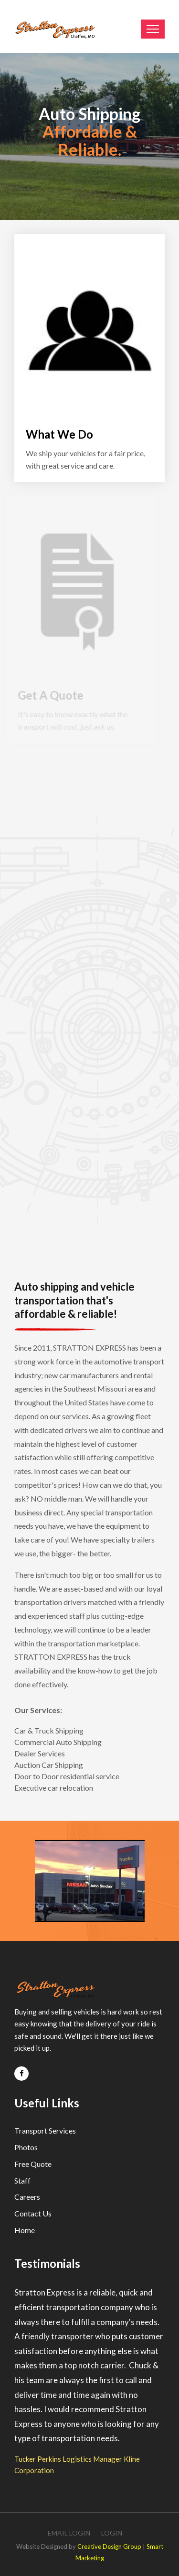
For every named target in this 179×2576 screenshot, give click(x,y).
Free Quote (33, 2163)
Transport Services (45, 2130)
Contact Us (33, 2213)
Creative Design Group (109, 2546)
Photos (26, 2147)
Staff (22, 2180)
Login (111, 2533)
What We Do (59, 434)
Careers (27, 2196)
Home (24, 2230)
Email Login (69, 2533)
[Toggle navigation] (153, 29)
